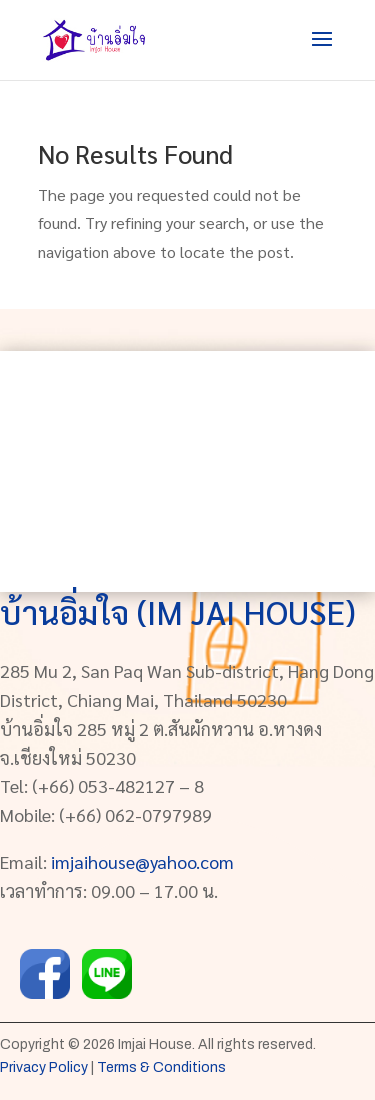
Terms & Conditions (161, 1067)
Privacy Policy (44, 1067)
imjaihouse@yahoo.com (142, 861)
